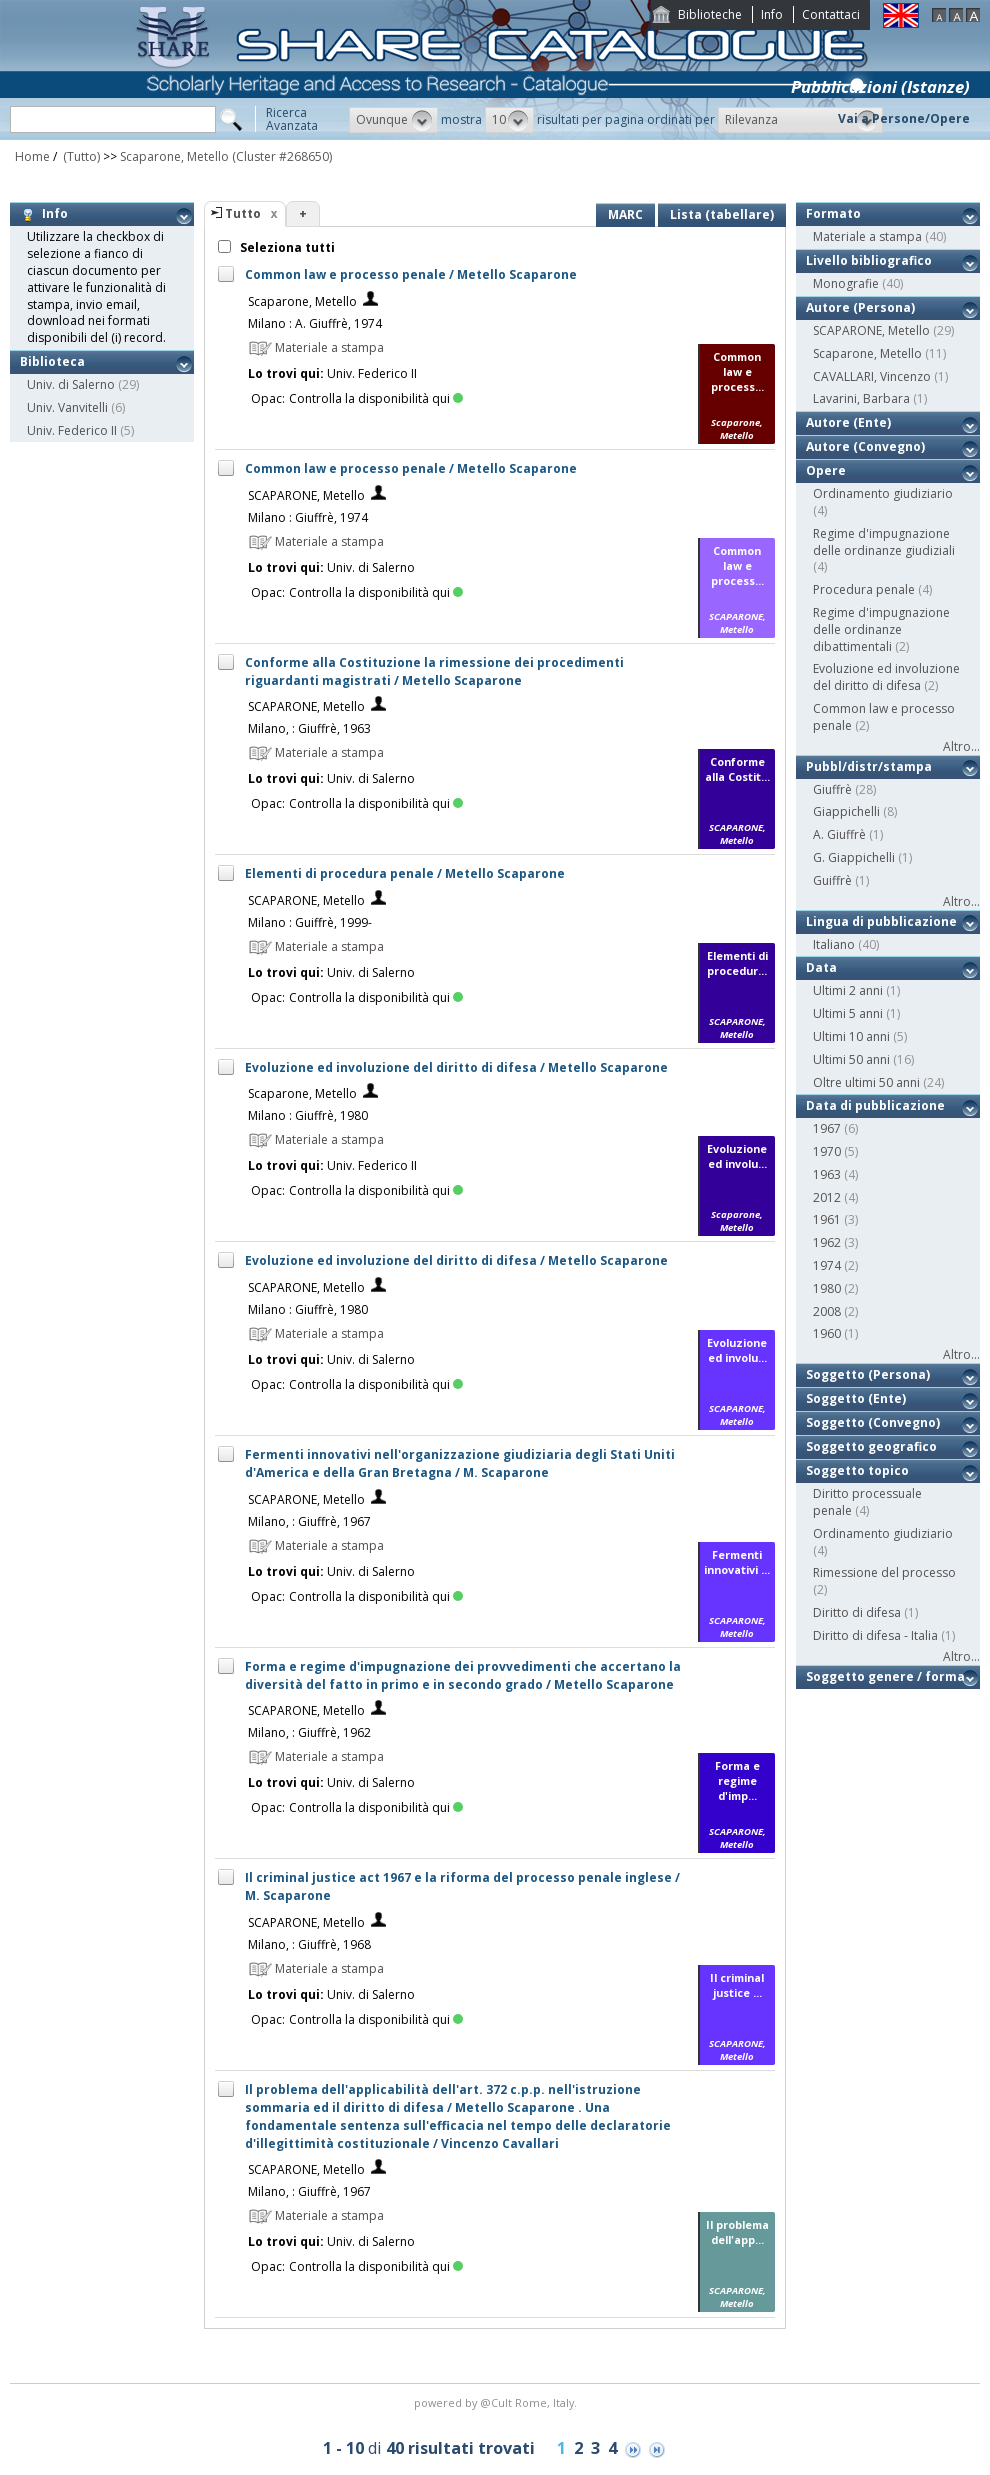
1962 (827, 1242)
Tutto (243, 213)
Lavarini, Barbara (861, 398)
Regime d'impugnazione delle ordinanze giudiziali (884, 542)
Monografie (846, 283)
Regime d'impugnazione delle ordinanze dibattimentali (881, 629)
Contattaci (831, 14)
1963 (827, 1174)
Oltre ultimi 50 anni (866, 1082)
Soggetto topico (857, 1470)
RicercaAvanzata (292, 119)
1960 (827, 1333)
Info (772, 14)
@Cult (497, 2402)
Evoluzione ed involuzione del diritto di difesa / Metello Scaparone (456, 1067)
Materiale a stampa (867, 236)
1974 (827, 1265)
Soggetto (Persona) (868, 1374)
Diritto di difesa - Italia (875, 1635)
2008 (827, 1311)
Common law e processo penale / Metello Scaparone (411, 274)
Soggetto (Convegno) (873, 1422)
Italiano (834, 944)
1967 (827, 1128)
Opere (826, 470)
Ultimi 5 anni (848, 1013)
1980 (827, 1288)
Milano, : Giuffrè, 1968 (309, 1944)
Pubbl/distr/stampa (869, 766)
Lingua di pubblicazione (881, 921)
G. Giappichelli (854, 857)
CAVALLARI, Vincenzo (872, 376)
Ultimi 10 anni (851, 1036)
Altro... (961, 746)
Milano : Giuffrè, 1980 (308, 1115)
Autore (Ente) (848, 422)
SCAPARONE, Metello (306, 495)
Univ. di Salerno (71, 384)
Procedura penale (864, 589)
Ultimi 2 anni (848, 990)
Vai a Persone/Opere (904, 118)
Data (821, 967)
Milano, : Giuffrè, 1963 (309, 728)
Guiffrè (832, 880)
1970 (827, 1151)
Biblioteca (52, 361)
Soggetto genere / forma (885, 1676)
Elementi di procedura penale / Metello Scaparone (405, 873)
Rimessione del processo (884, 1572)
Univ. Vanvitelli (67, 407)
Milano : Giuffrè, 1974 (308, 517)
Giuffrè (832, 789)
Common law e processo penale (884, 717)
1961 (827, 1219)
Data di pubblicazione (875, 1105)
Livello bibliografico (869, 260)
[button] (393, 120)
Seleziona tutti (286, 247)
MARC (625, 214)
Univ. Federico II (72, 430)
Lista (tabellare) (722, 214)
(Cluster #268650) (282, 156)
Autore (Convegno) (865, 446)
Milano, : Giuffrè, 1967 (309, 1521)
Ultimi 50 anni (851, 1059)
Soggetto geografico (871, 1446)
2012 (827, 1197)
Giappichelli (846, 811)
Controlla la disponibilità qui (376, 398)
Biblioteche (710, 14)
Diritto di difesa (857, 1612)
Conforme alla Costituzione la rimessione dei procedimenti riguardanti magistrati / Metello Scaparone (434, 671)
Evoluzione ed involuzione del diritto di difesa (886, 677)
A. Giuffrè (839, 834)
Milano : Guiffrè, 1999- (310, 922)
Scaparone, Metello (174, 156)
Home (32, 156)
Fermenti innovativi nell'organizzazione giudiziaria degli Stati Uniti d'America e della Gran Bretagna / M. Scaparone (460, 1463)
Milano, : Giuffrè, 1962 (309, 1732)
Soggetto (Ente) (856, 1398)
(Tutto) (80, 156)
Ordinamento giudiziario (883, 493)
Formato (833, 213)
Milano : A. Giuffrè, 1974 (315, 323)
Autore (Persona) (860, 307)
